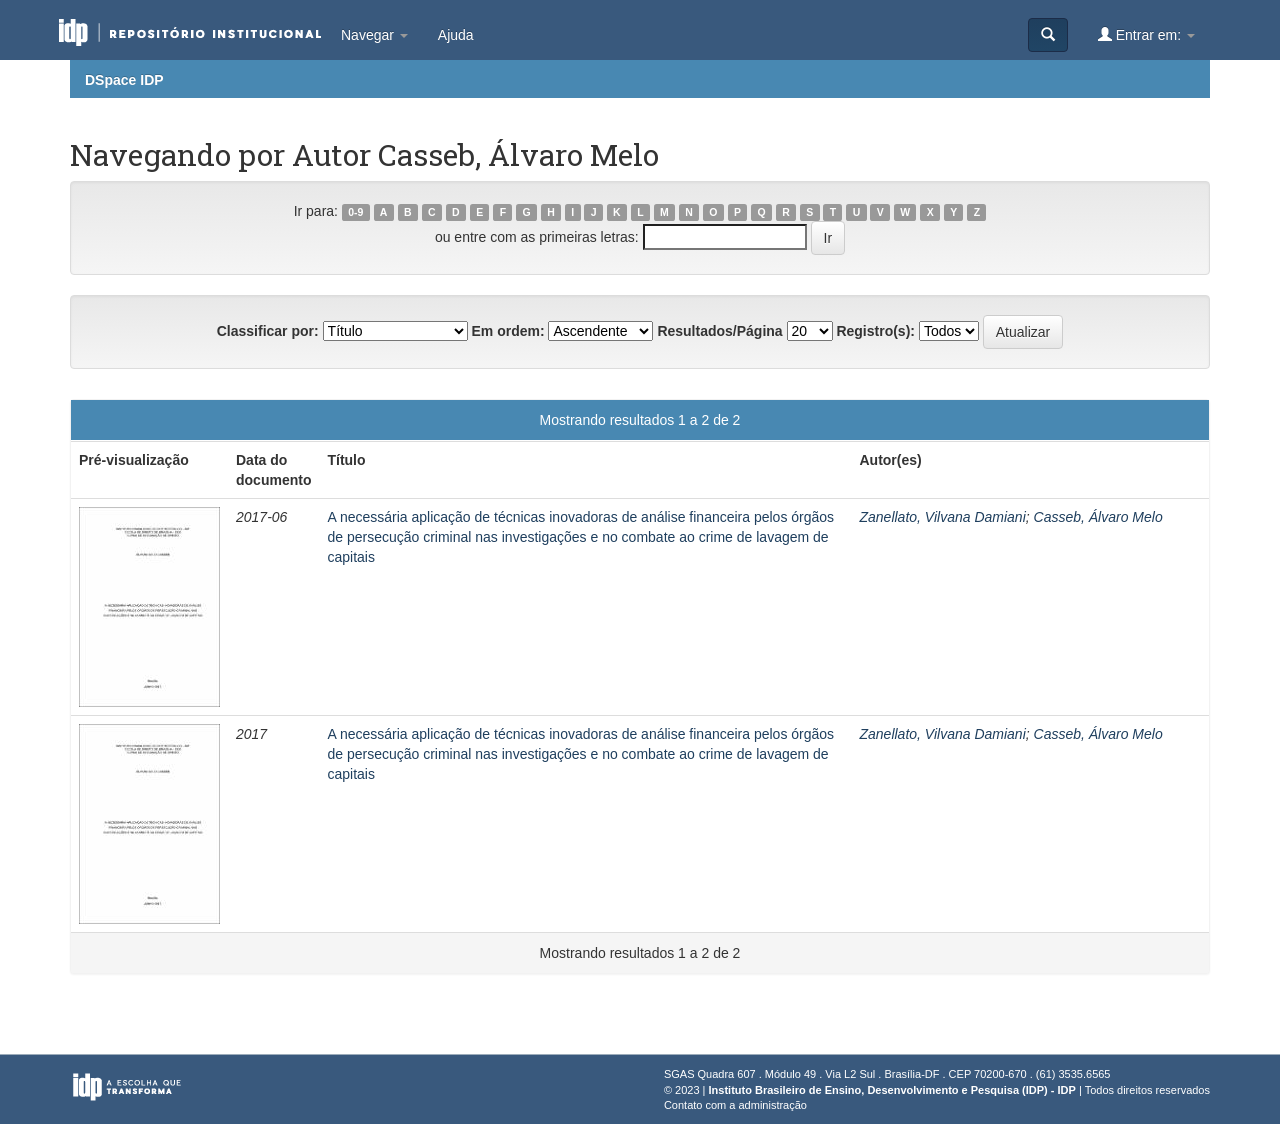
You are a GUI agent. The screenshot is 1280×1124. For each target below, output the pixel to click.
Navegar (374, 35)
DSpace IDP (124, 80)
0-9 (355, 212)
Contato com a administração (735, 1105)
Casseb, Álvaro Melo (1098, 517)
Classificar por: (268, 331)
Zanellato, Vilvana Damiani (942, 517)
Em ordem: (507, 331)
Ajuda (456, 35)
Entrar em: (1146, 34)
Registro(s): (875, 331)
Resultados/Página (719, 331)
